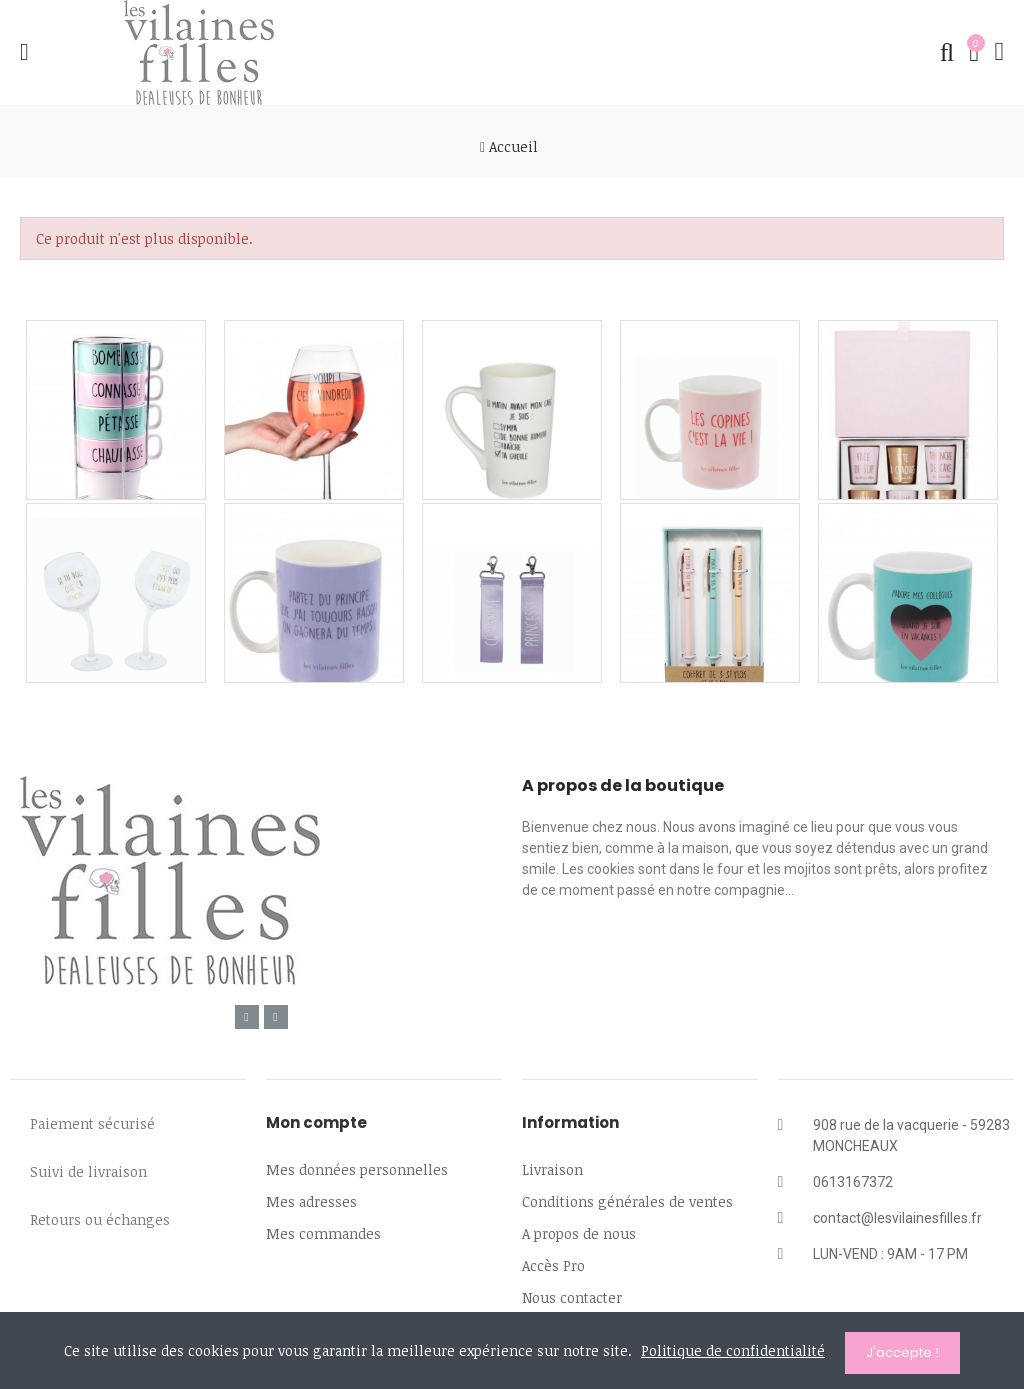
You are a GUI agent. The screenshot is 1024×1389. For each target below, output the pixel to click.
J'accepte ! (902, 1352)
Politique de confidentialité (733, 1353)
